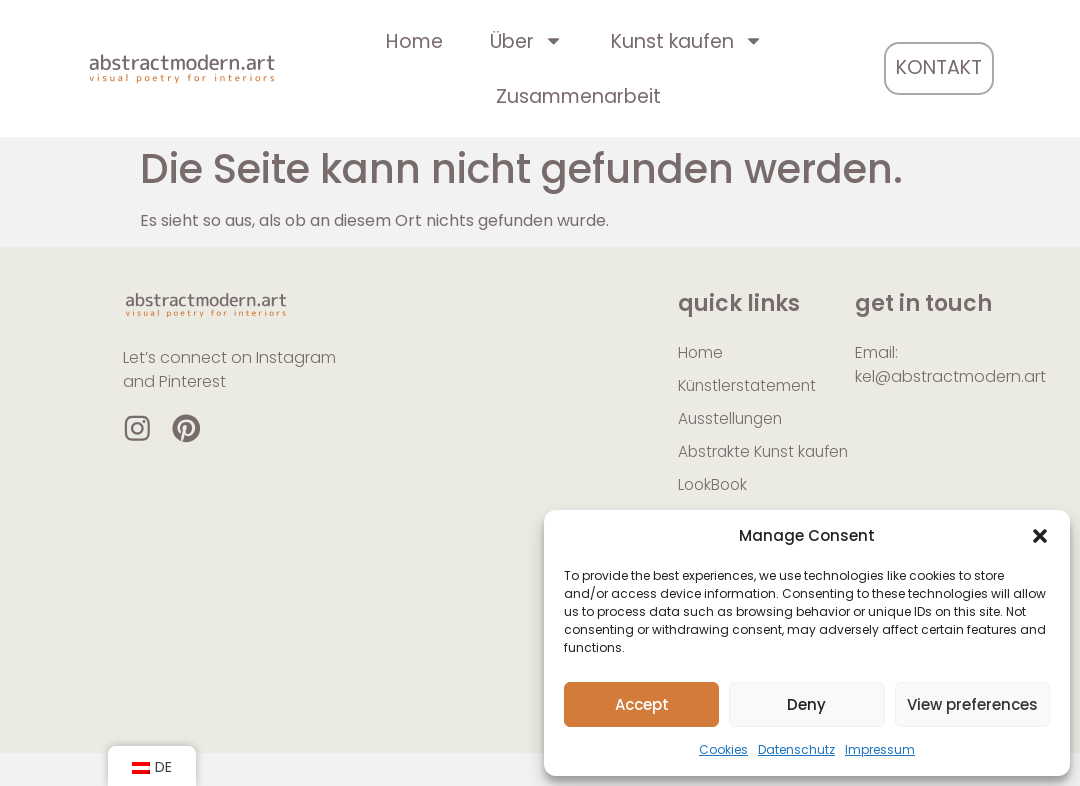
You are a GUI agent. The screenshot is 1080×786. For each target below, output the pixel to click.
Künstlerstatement (749, 386)
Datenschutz (796, 749)
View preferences (972, 704)
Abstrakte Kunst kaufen (738, 466)
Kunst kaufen (687, 40)
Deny (806, 704)
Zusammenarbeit (578, 96)
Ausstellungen (732, 420)
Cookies (723, 749)
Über (526, 40)
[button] (1040, 536)
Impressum (880, 749)
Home (414, 41)
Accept (642, 704)
